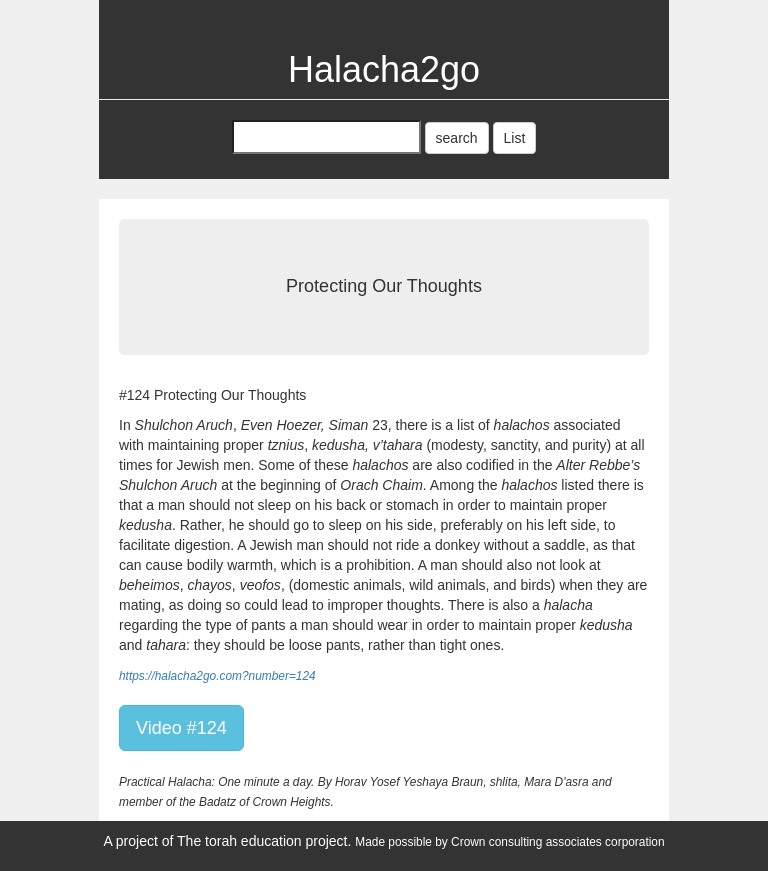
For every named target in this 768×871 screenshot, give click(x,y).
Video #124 (181, 728)
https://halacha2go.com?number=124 (217, 676)
